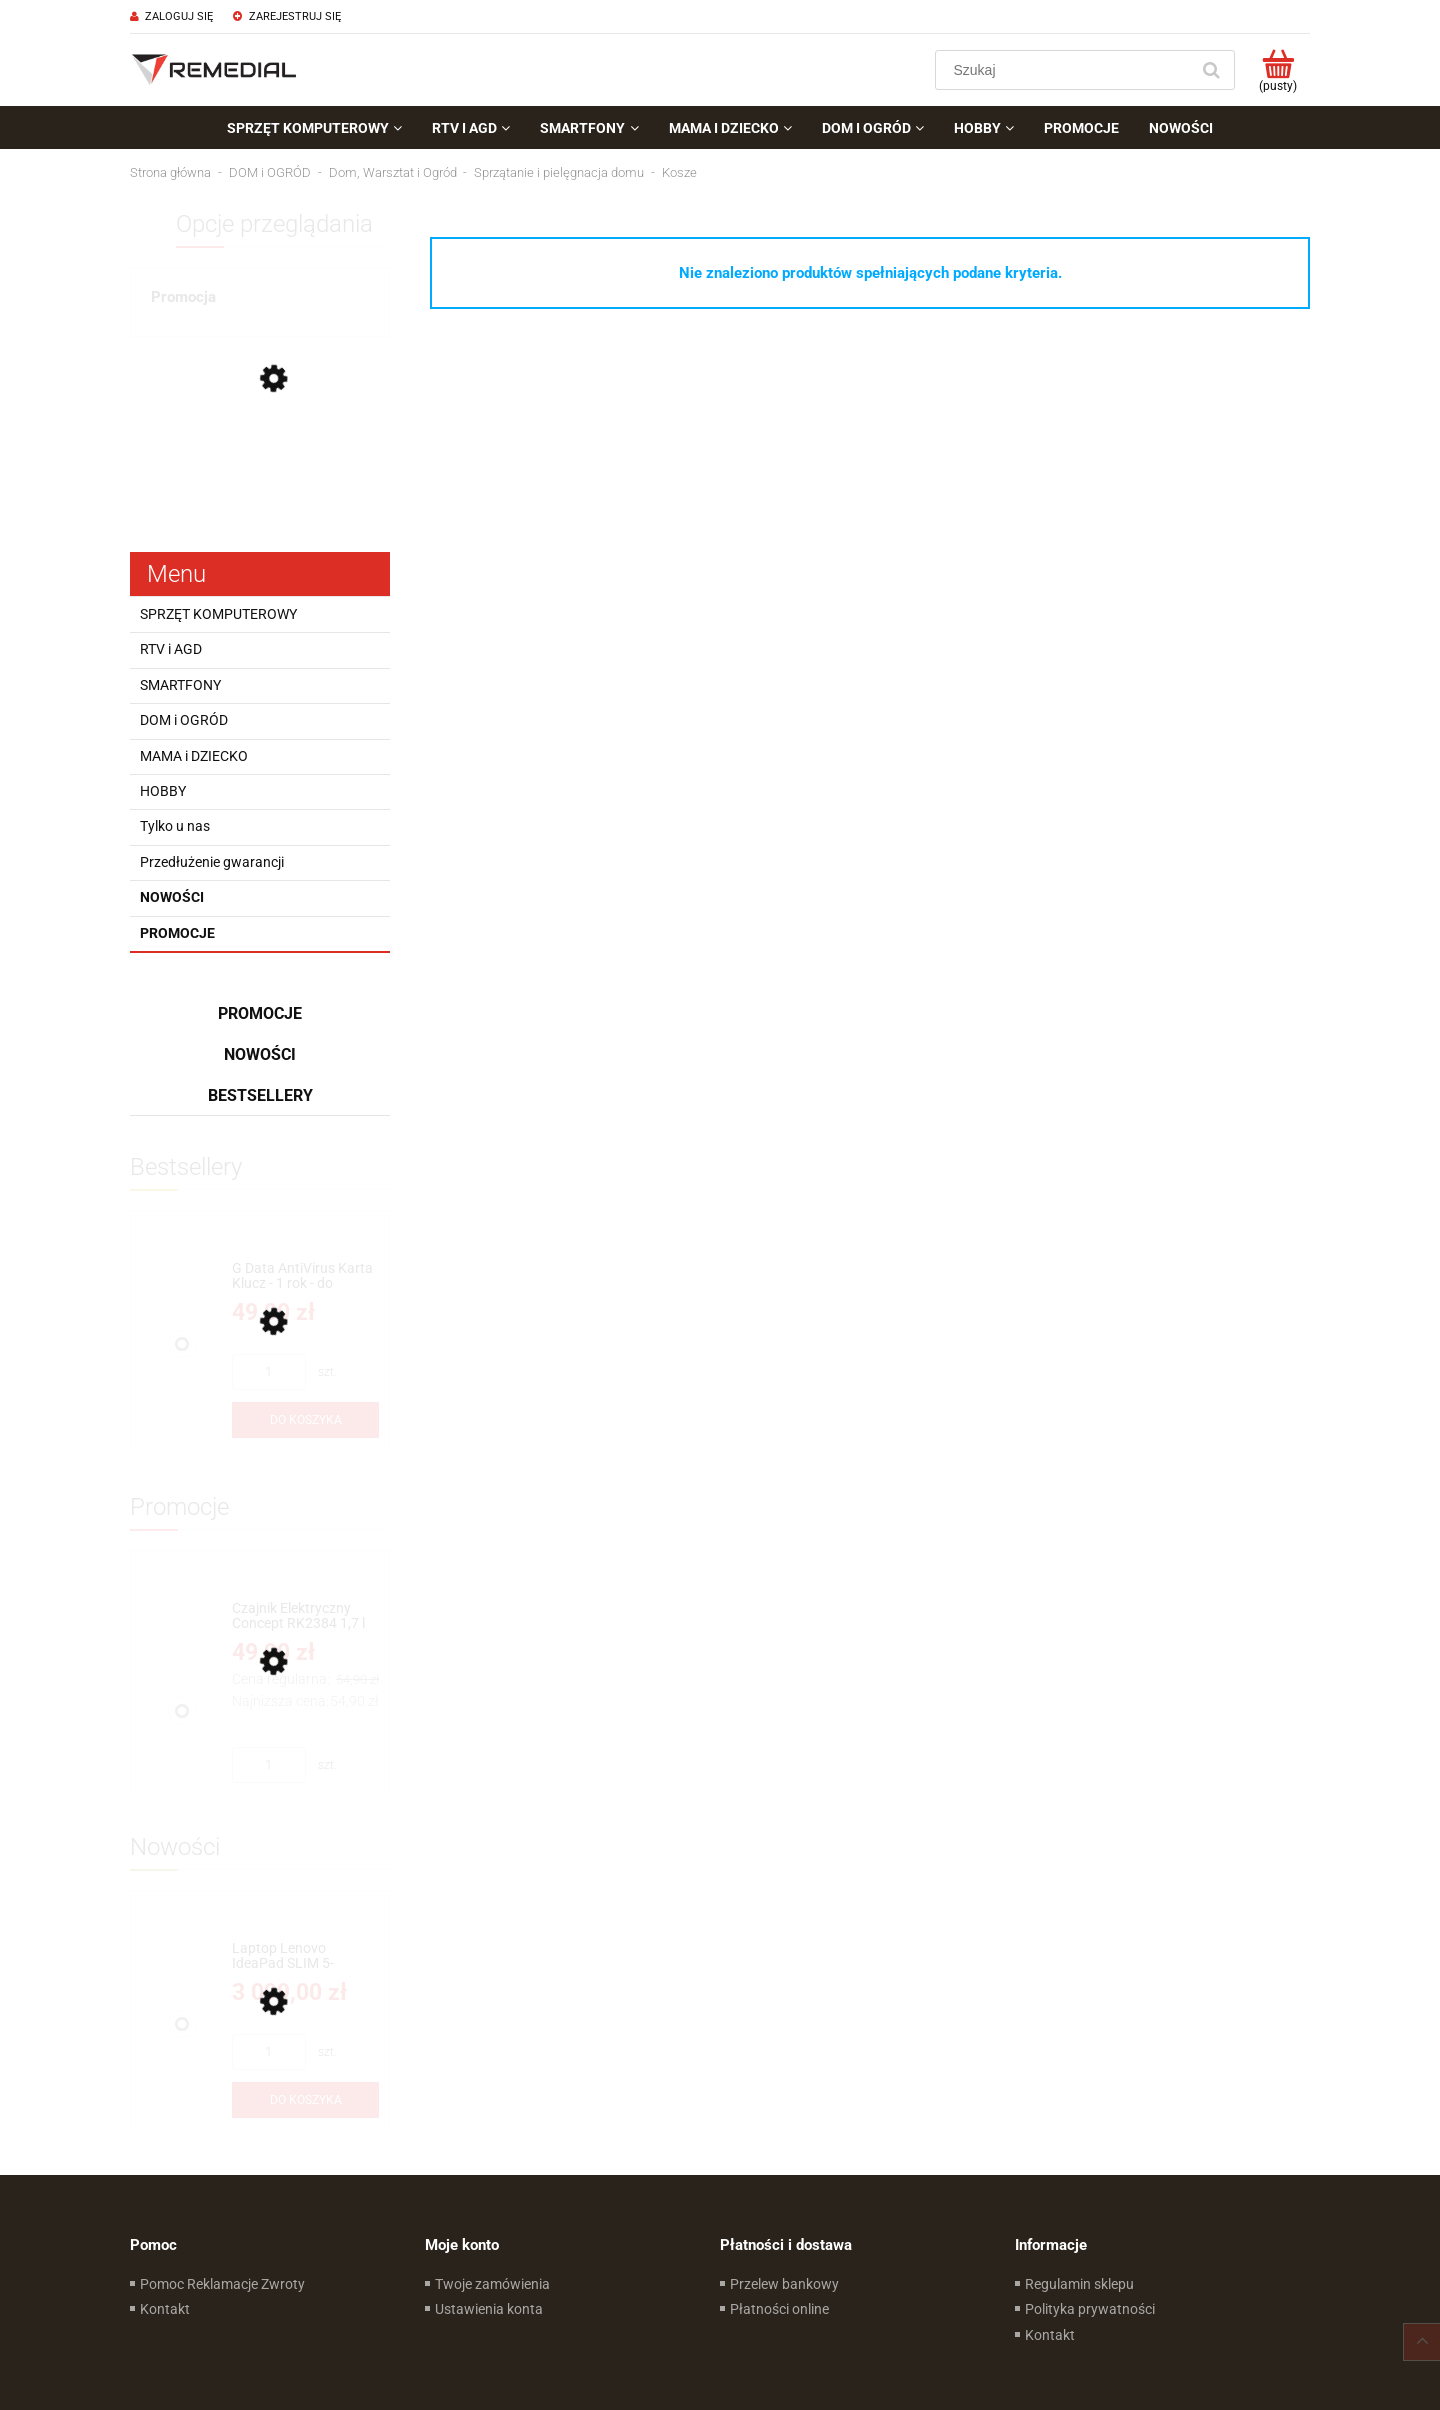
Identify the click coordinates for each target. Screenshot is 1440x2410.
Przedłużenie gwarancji (212, 862)
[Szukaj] (1211, 70)
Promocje (177, 933)
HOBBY (163, 791)
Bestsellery (260, 1095)
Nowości (172, 897)
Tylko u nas (175, 826)
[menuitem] (314, 128)
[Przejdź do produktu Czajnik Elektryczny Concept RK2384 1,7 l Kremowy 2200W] (305, 1616)
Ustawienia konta (489, 2309)
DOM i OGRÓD (184, 720)
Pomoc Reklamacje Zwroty (222, 2284)
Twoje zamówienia (492, 2284)
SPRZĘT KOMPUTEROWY (218, 614)
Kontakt (165, 2309)
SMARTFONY (180, 685)
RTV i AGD (171, 649)
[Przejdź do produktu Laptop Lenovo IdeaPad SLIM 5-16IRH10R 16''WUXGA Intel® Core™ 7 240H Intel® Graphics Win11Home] (305, 1956)
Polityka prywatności (1090, 2309)
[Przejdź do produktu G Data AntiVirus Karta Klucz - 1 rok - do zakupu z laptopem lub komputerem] (305, 1276)
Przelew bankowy (784, 2284)
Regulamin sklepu (1079, 2284)
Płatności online (779, 2309)
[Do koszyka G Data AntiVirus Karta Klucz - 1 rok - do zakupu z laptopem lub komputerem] (305, 1420)
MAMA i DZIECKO (194, 756)
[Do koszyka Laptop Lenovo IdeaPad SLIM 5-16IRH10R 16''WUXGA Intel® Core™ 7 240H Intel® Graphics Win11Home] (305, 2100)
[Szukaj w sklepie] (1066, 70)
